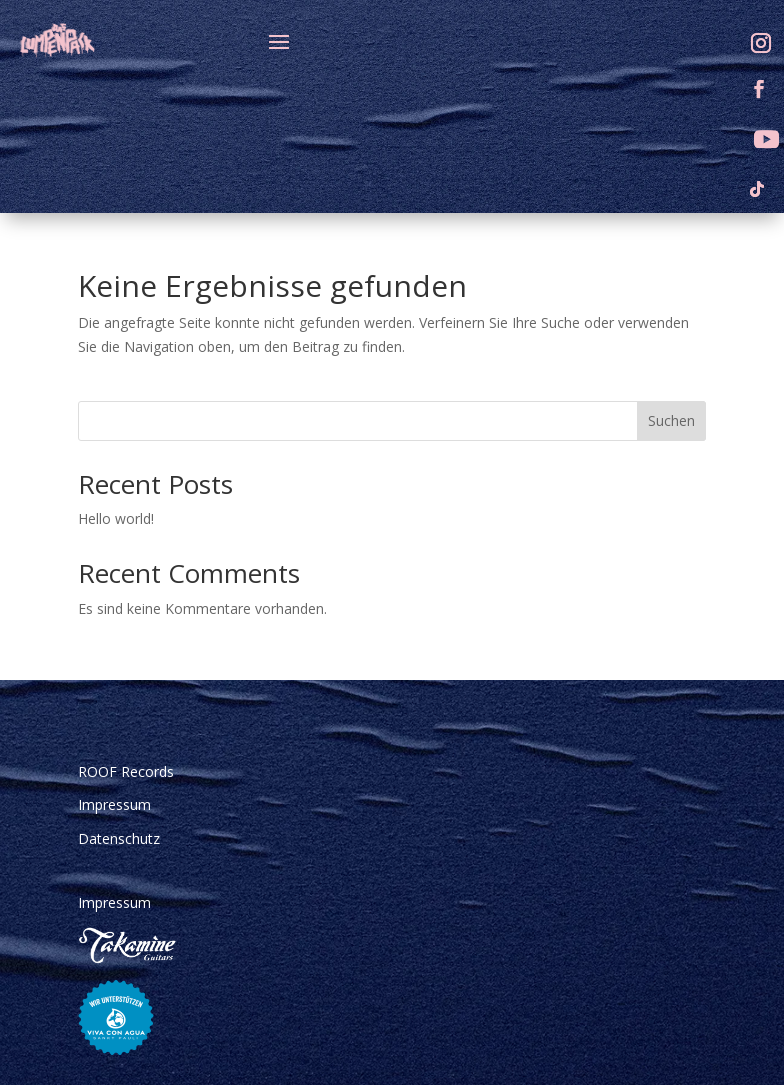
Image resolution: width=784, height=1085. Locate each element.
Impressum (114, 804)
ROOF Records (126, 771)
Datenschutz (119, 838)
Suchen (671, 420)
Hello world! (116, 518)
